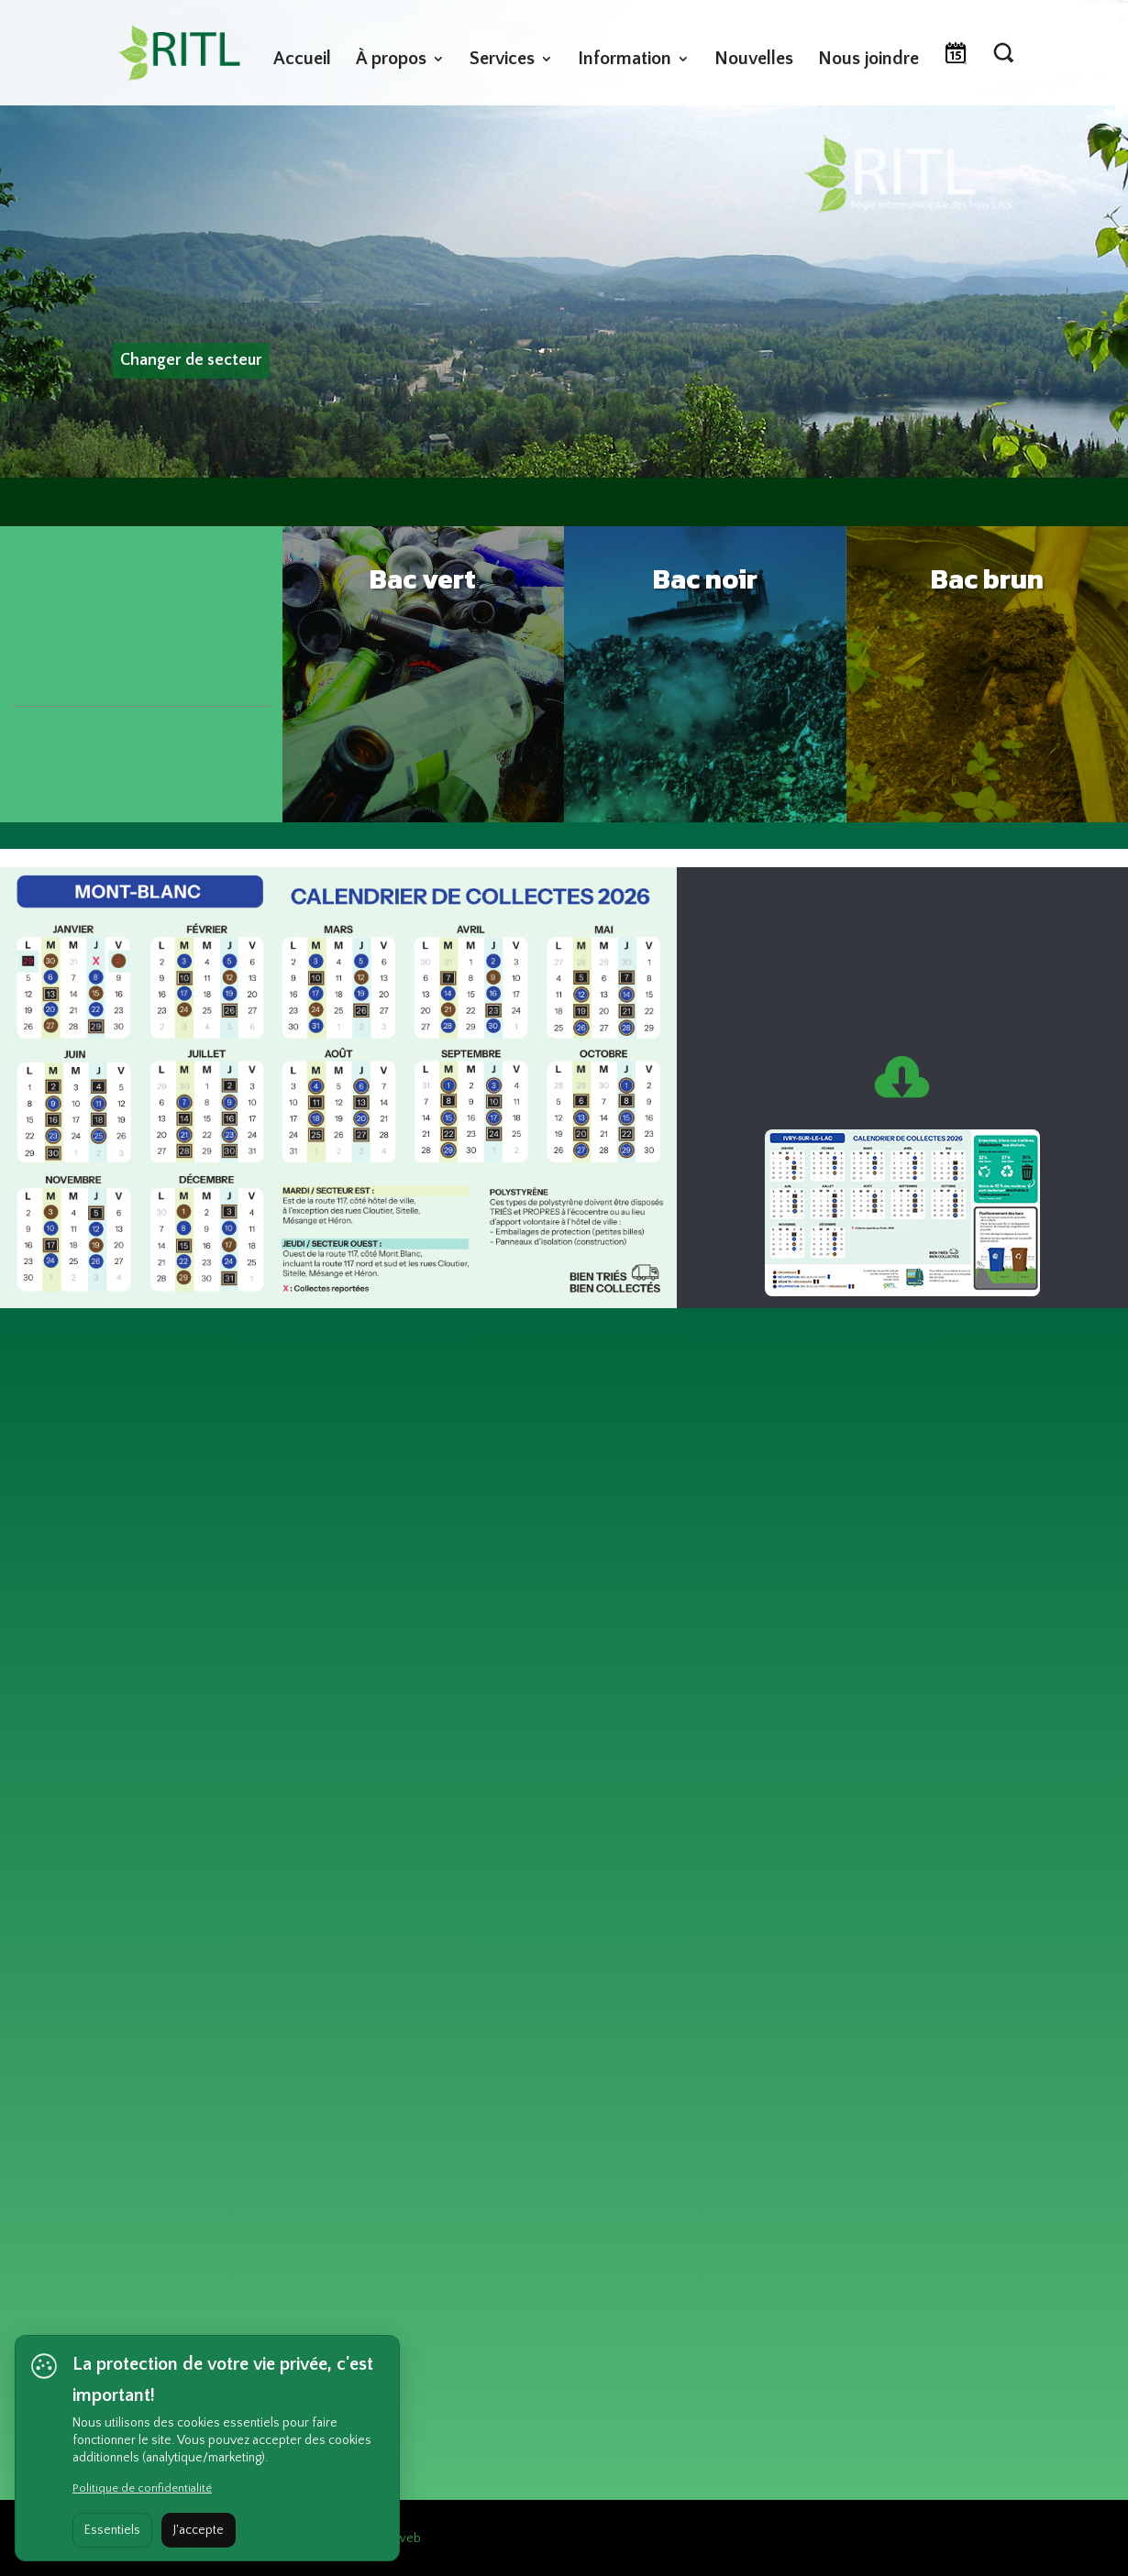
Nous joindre (868, 60)
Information (624, 60)
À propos (391, 60)
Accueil (302, 60)
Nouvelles (753, 60)
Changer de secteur (191, 360)
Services (502, 60)
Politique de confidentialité (142, 2488)
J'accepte (198, 2530)
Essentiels (112, 2530)
